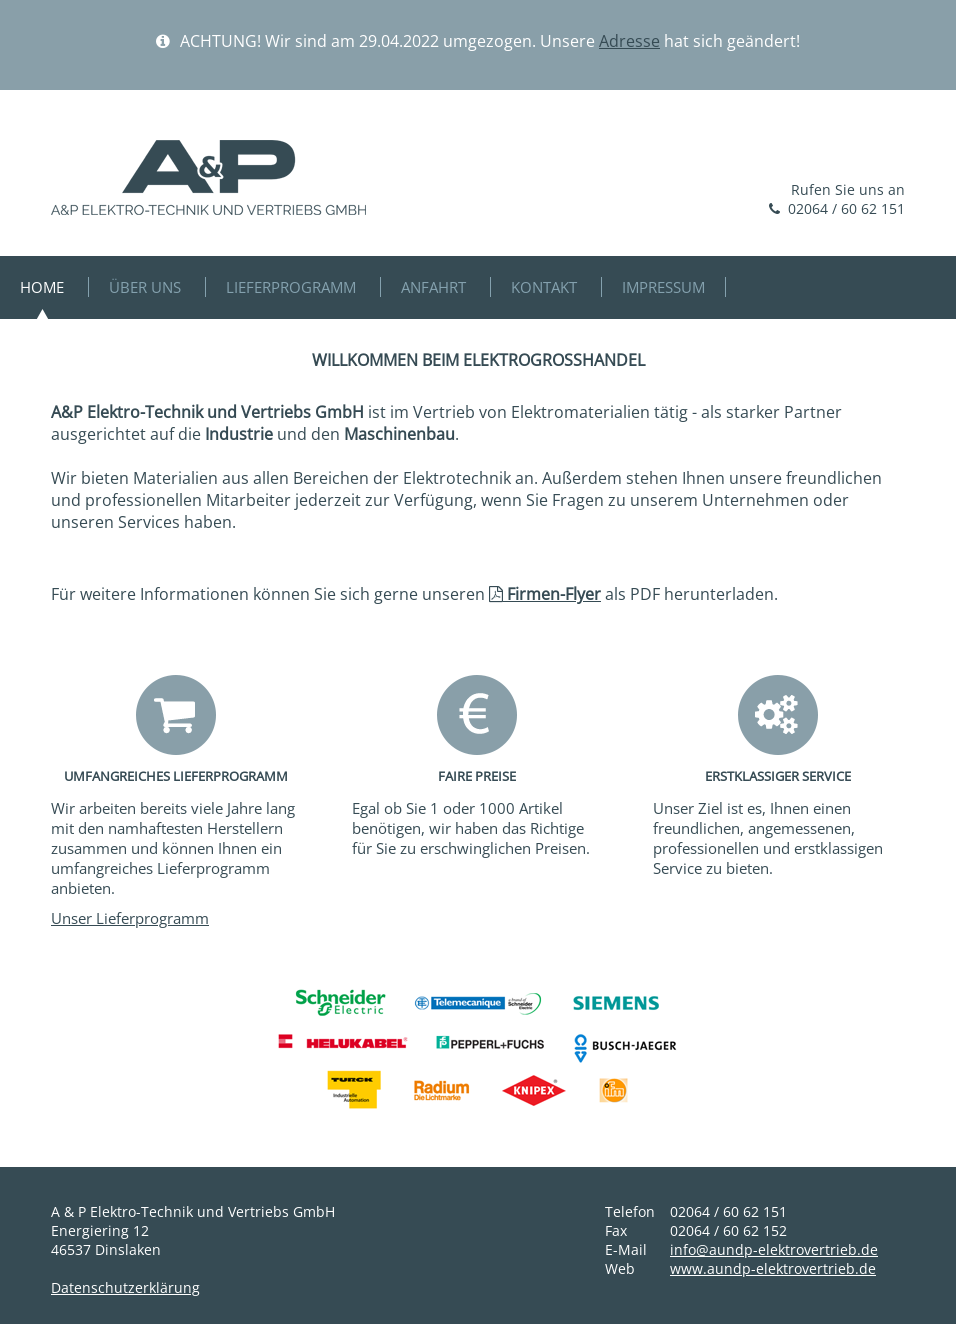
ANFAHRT (433, 287)
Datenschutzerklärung (125, 1287)
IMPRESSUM (663, 287)
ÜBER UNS (145, 287)
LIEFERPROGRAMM (291, 287)
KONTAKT (544, 287)
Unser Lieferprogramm (130, 918)
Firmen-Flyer (545, 594)
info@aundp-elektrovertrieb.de (774, 1249)
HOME (42, 287)
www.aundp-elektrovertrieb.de (773, 1268)
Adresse (629, 41)
